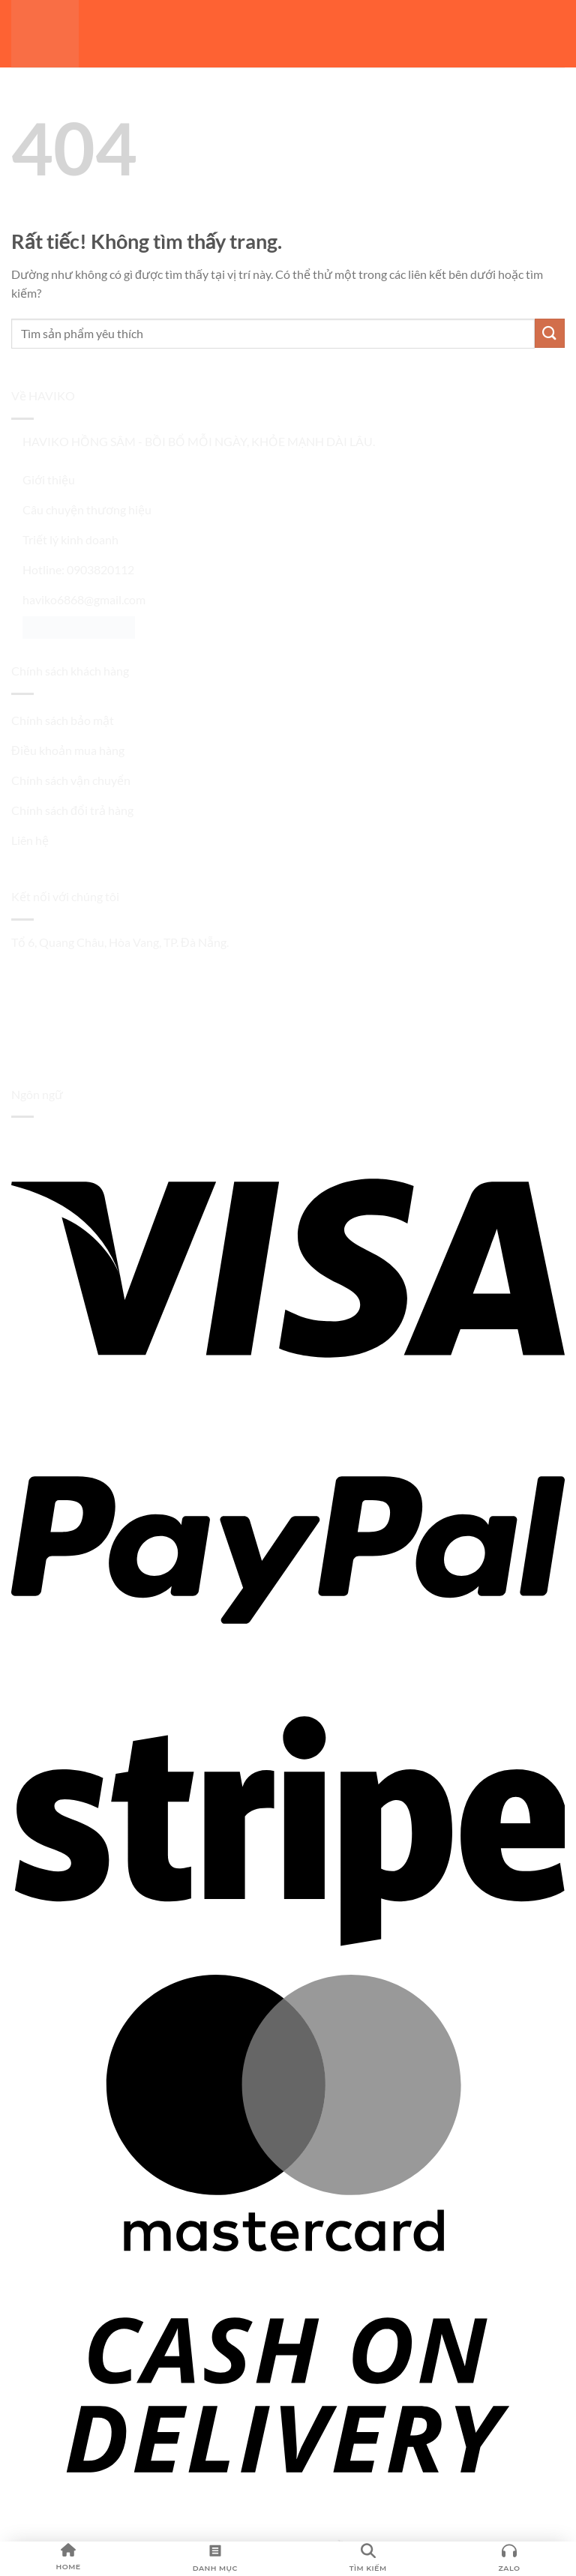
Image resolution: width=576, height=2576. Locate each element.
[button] (557, 37)
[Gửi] (550, 333)
